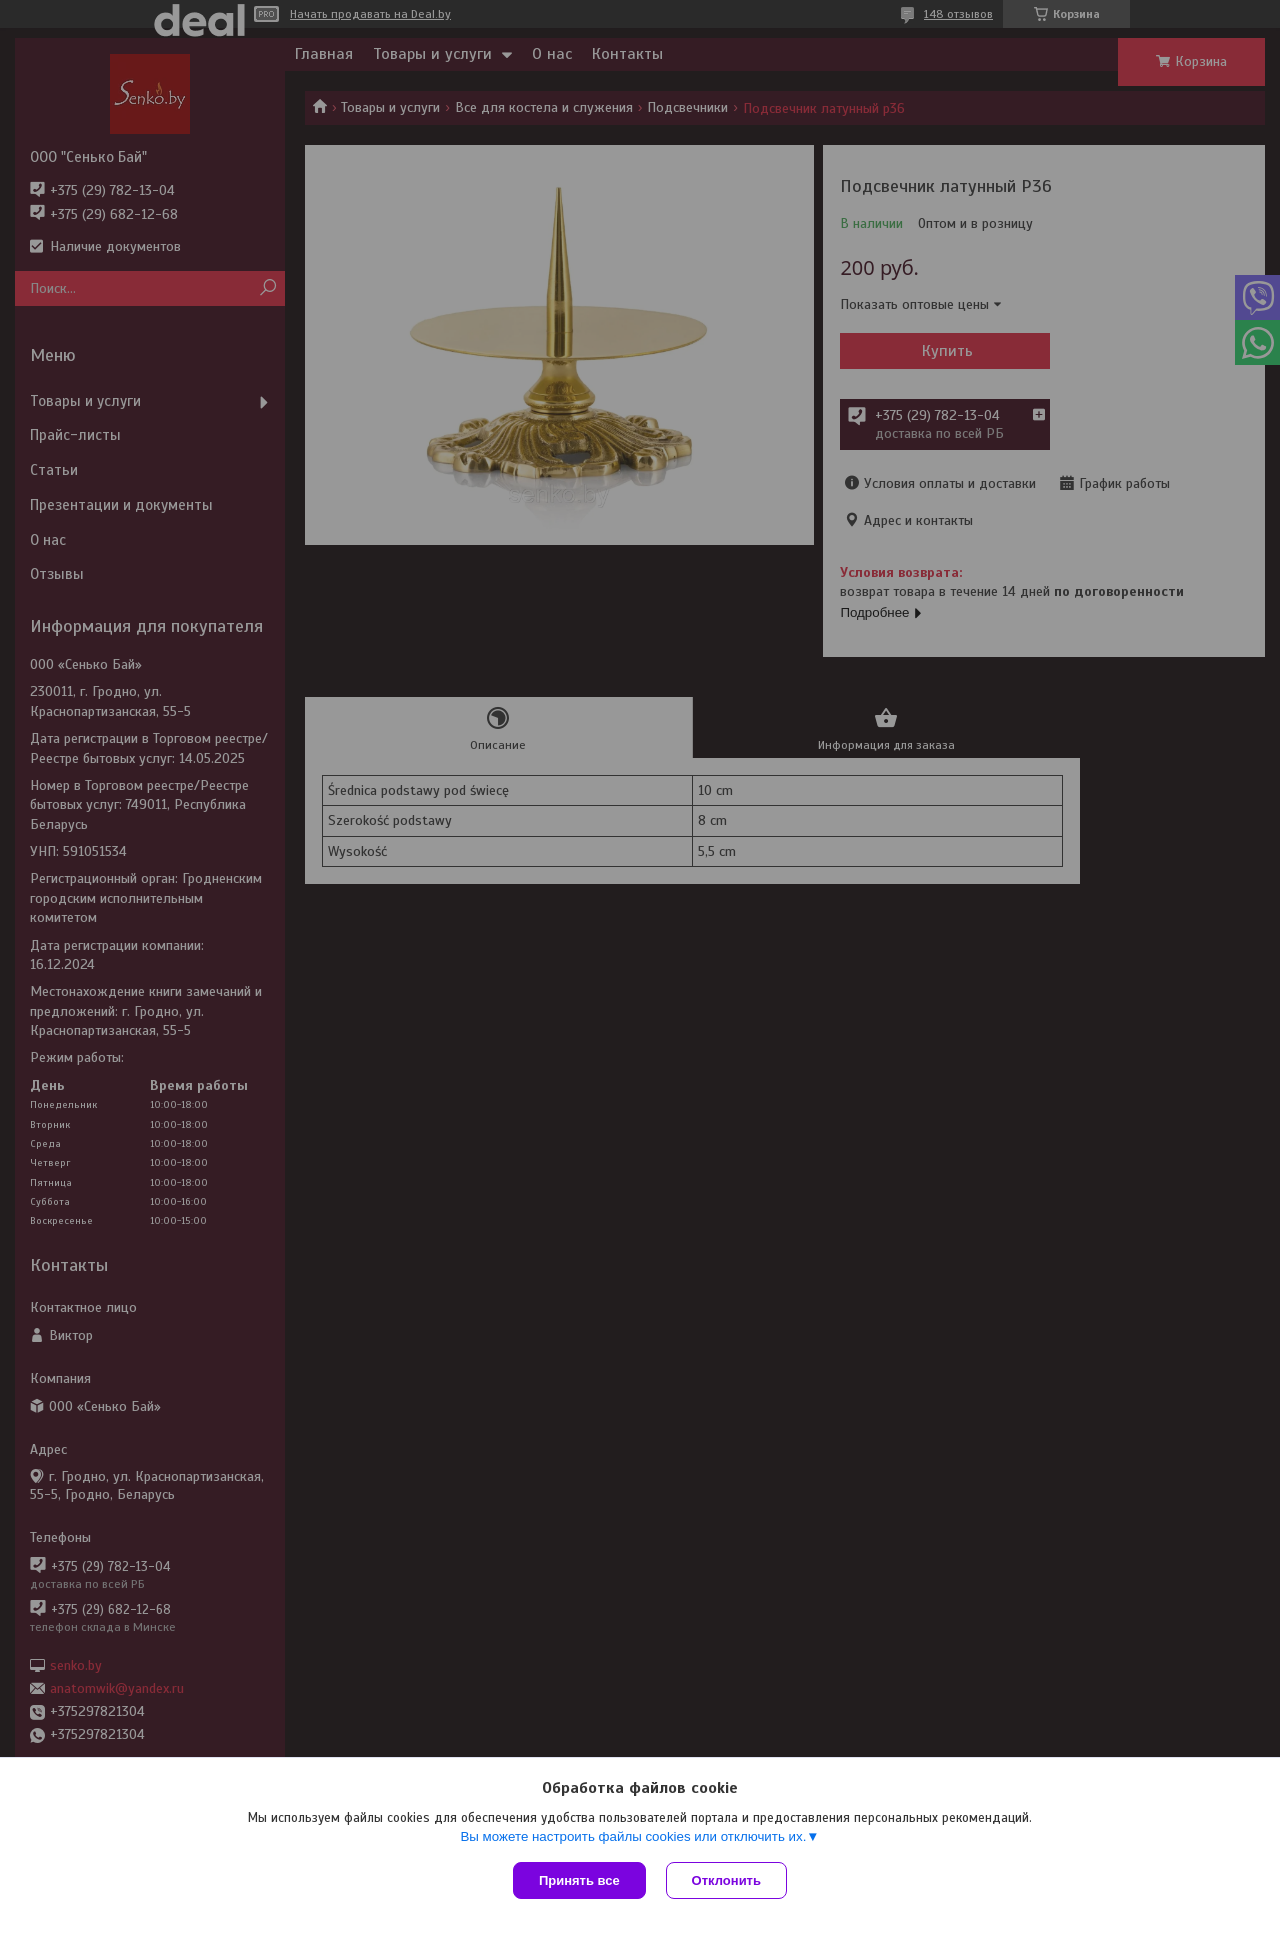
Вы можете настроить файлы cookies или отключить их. (633, 1836)
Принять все (579, 1880)
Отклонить (726, 1880)
